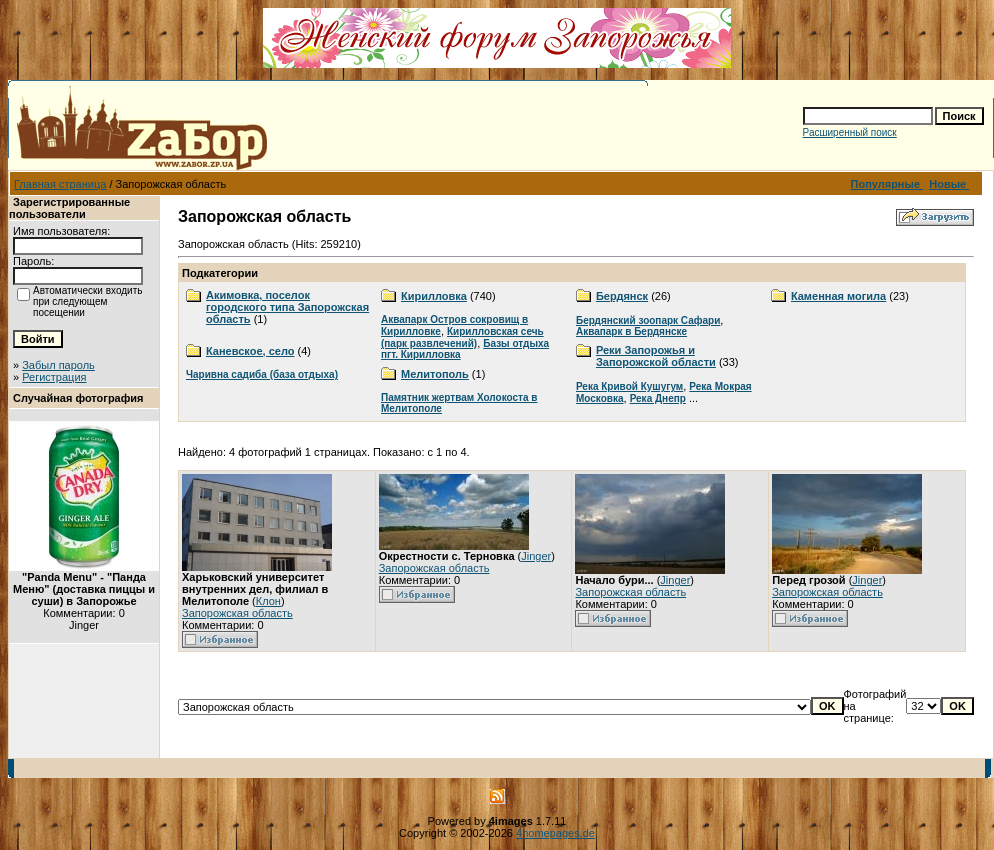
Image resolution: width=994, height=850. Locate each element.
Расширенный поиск (850, 132)
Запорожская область (237, 613)
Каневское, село (250, 351)
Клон (268, 601)
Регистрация (54, 377)
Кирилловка (434, 296)
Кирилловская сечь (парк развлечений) (462, 337)
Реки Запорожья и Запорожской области (656, 356)
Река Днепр (658, 398)
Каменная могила (838, 296)
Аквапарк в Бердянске (631, 331)
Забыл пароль (58, 365)
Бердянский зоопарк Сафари (648, 320)
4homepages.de (555, 833)
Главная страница (60, 184)
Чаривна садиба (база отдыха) (262, 374)
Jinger (536, 556)
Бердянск (622, 296)
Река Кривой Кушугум (629, 386)
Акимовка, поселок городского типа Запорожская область (287, 307)
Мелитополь (435, 374)
